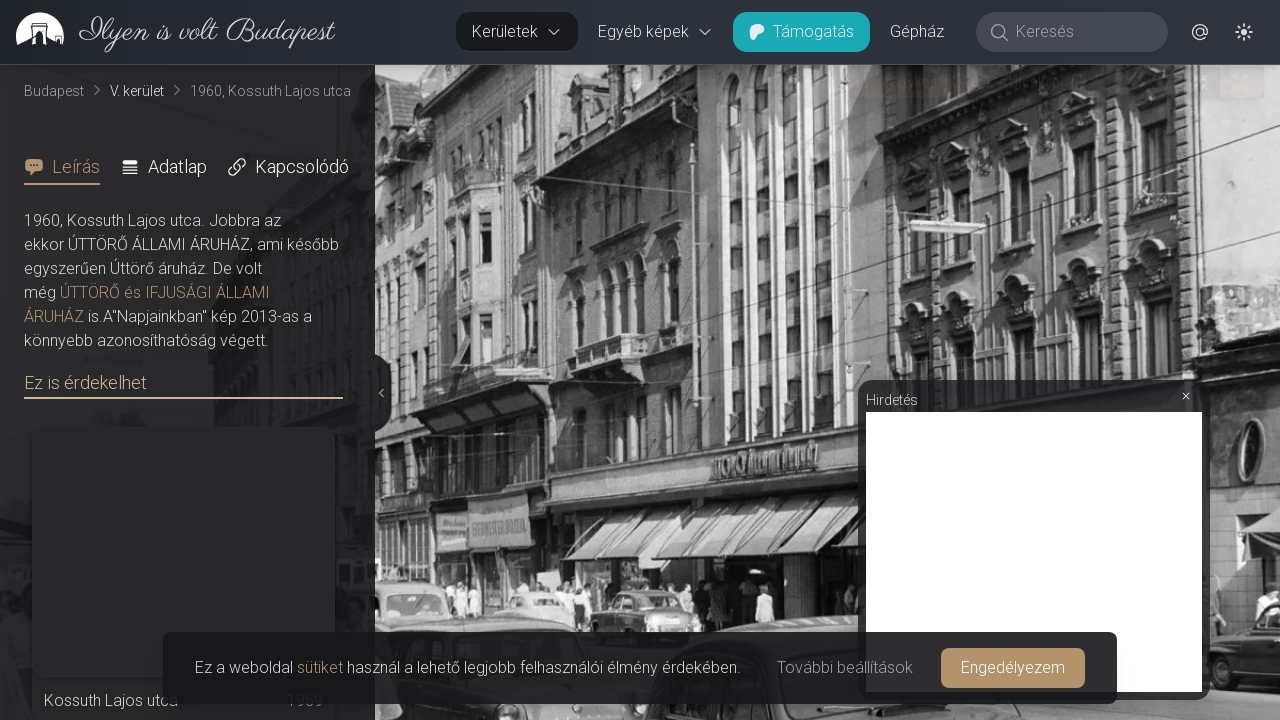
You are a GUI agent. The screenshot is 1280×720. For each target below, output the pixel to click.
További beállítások (845, 667)
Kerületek (517, 31)
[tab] (68, 167)
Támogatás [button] (801, 31)
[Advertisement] (1034, 552)
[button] (1200, 32)
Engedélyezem (1013, 667)
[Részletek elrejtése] (379, 393)
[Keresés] (1082, 32)
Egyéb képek (655, 31)
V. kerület (137, 91)
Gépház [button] (917, 31)
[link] (167, 32)
